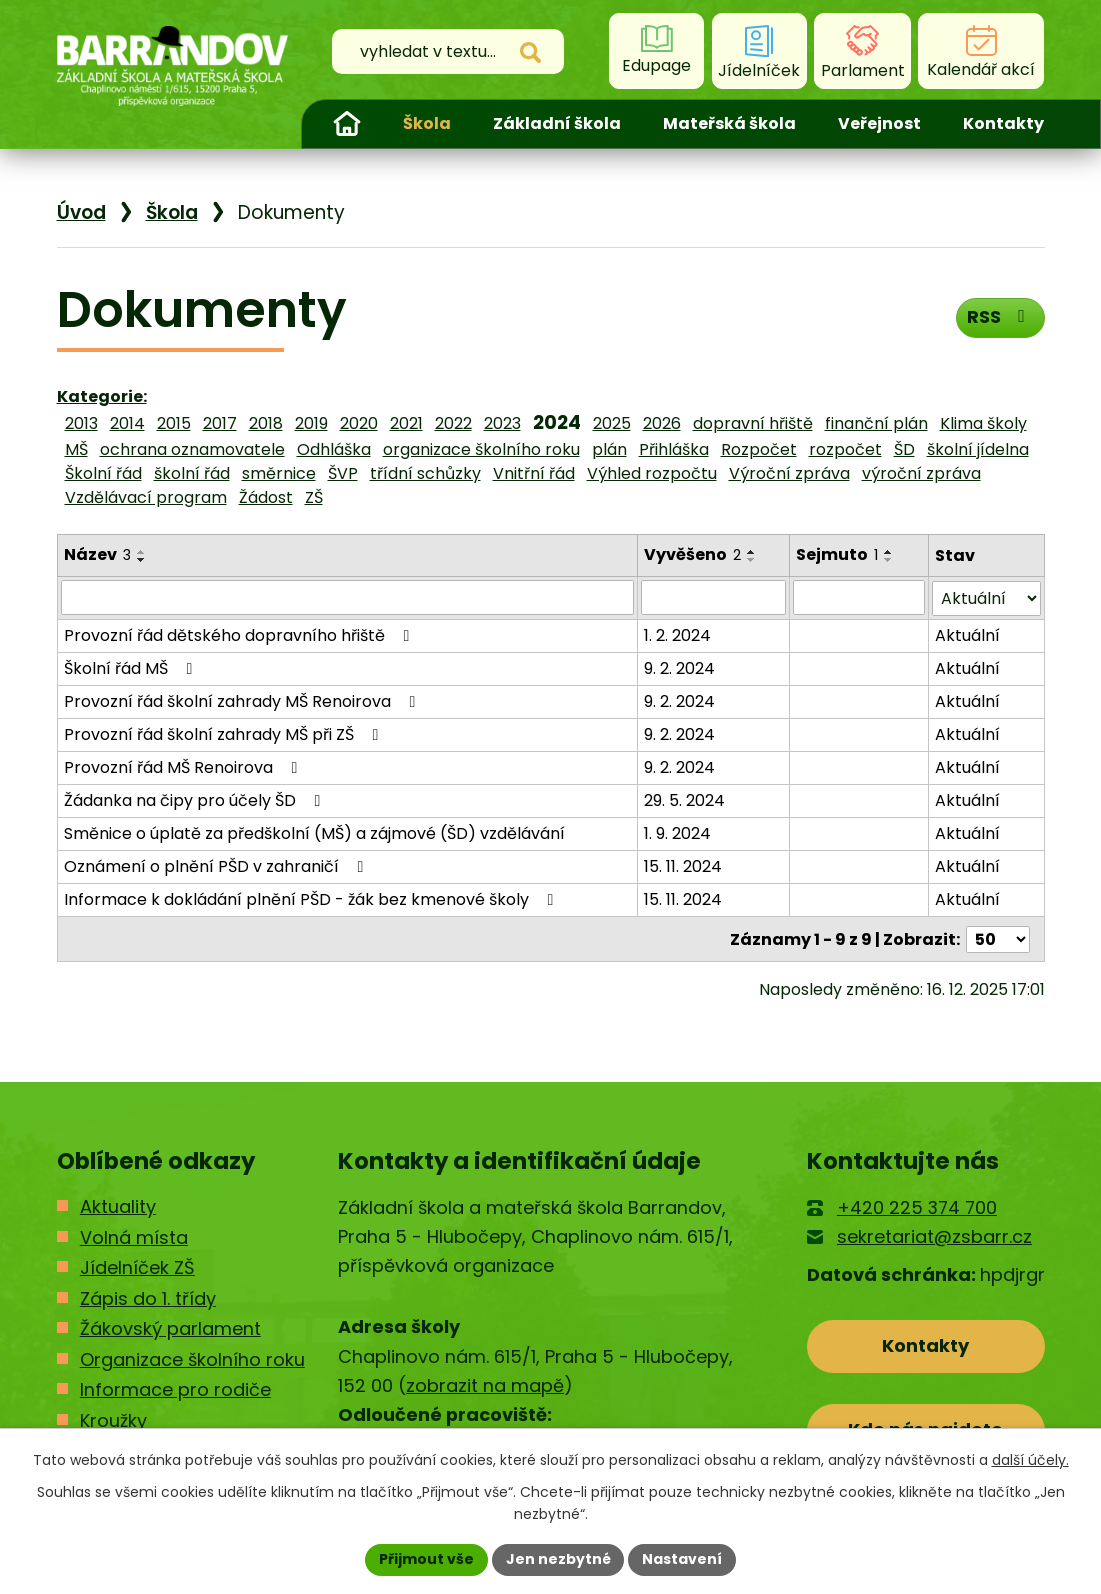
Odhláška (334, 449)
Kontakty (1003, 123)
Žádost (266, 497)
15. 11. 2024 (684, 865)
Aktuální (967, 634)
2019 (311, 423)
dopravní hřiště (753, 423)
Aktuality (118, 1205)
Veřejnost (879, 123)
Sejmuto (837, 554)
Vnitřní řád (534, 473)
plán (609, 449)
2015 (174, 423)
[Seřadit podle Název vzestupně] (142, 552)
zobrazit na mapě (485, 1384)
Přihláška (674, 449)
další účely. (1030, 1460)
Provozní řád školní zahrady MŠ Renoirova (243, 700)
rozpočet (845, 449)
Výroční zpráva (789, 473)
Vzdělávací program (146, 497)
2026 (662, 423)
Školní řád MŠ (132, 667)
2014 (127, 423)
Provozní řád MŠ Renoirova (184, 766)
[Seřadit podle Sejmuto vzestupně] (889, 552)
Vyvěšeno (693, 554)
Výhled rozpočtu (652, 473)
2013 (81, 423)
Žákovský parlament (170, 1327)
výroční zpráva (921, 473)
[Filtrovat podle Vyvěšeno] (714, 597)
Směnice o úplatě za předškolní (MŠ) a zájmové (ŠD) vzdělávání (314, 832)
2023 (502, 423)
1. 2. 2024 (678, 634)
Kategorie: (102, 396)
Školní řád (103, 473)
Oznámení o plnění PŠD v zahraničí (217, 865)
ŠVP (343, 473)
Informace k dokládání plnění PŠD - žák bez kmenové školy (312, 898)
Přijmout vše (426, 1559)
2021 (406, 423)
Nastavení (683, 1559)
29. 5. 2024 (685, 799)
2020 (359, 423)
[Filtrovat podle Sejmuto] (859, 597)
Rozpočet (759, 449)
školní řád (192, 473)
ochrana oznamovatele (192, 449)
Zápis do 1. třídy (148, 1296)
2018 (266, 423)
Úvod (347, 124)
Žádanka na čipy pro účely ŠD (196, 799)
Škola (427, 123)
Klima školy (983, 423)
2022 (453, 423)
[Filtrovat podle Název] (348, 597)
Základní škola (557, 123)
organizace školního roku (481, 449)
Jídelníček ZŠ (137, 1266)
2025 (612, 423)
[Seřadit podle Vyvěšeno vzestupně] (753, 552)
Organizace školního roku (192, 1357)
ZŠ (314, 497)
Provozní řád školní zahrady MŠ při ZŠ (225, 733)
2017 (220, 423)
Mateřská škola (729, 123)
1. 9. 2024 (678, 832)
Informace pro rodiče (175, 1388)
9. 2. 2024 (680, 667)
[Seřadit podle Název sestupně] (142, 560)
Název (97, 554)
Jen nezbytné (558, 1559)
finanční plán (876, 423)
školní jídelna (978, 449)
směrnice (279, 473)
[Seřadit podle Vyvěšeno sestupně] (753, 560)
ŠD (904, 449)
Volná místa (134, 1235)
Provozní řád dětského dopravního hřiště (240, 634)
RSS (999, 316)
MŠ (76, 449)
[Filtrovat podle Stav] (986, 597)
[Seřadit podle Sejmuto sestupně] (889, 560)
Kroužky (113, 1418)
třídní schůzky (425, 473)
